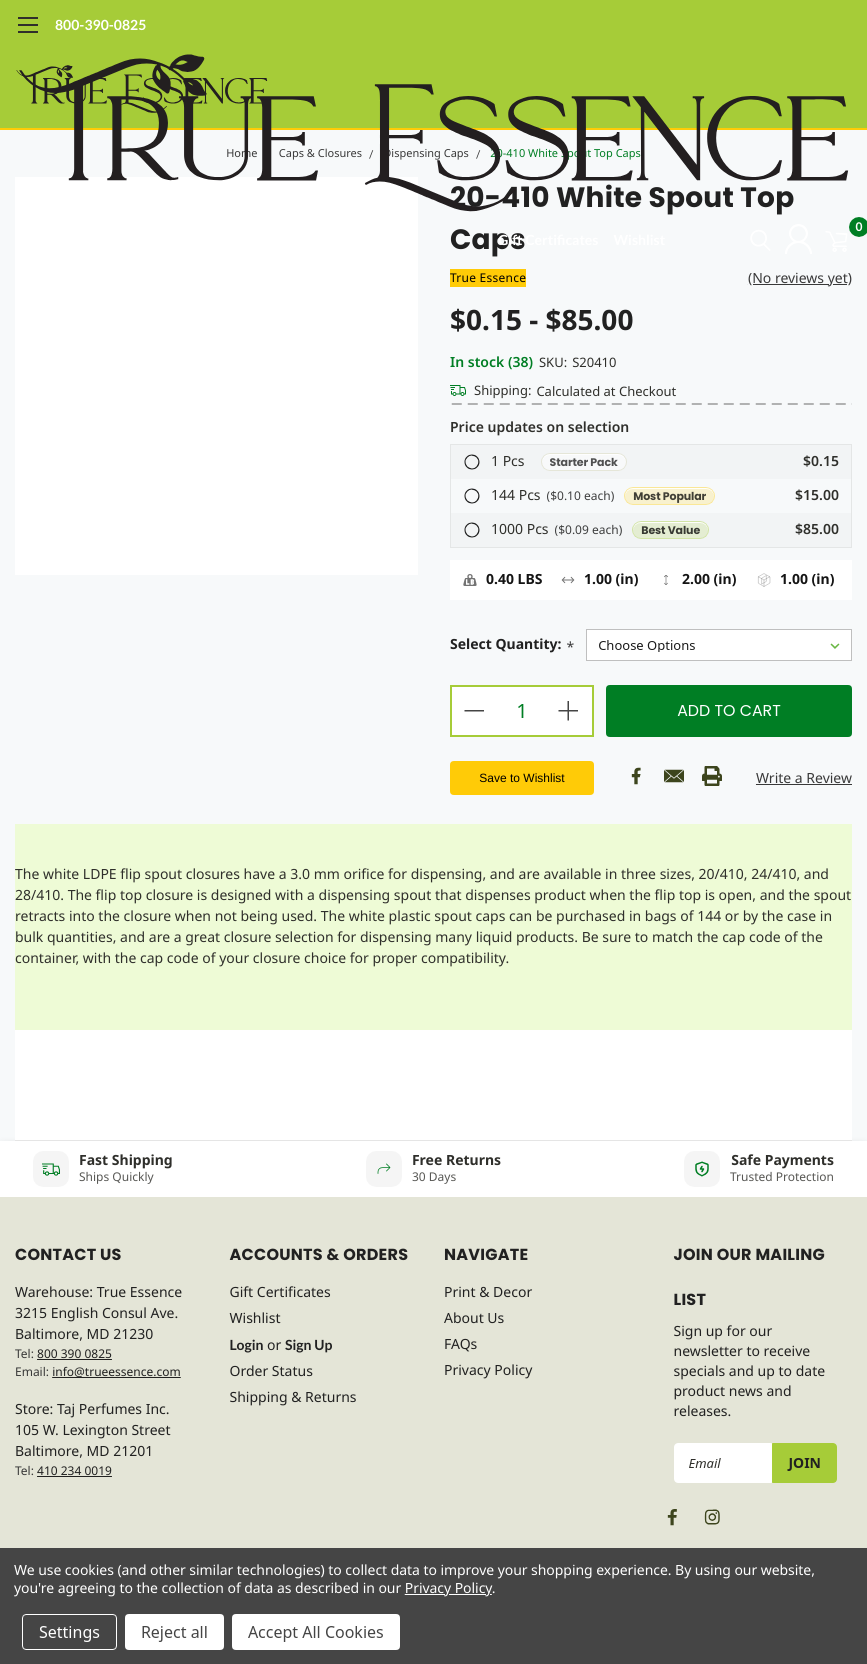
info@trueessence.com (116, 1371)
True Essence (488, 277)
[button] (651, 462)
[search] (734, 240)
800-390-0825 (100, 24)
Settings (69, 1632)
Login (247, 1344)
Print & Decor (488, 1292)
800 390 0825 (74, 1353)
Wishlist (639, 239)
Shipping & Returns (293, 1397)
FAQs (460, 1344)
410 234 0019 (74, 1470)
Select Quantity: (512, 646)
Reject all (174, 1632)
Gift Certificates (548, 239)
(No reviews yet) (800, 278)
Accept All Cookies (316, 1632)
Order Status (271, 1371)
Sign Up (308, 1344)
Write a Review (804, 778)
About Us (474, 1318)
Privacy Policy (488, 1370)
